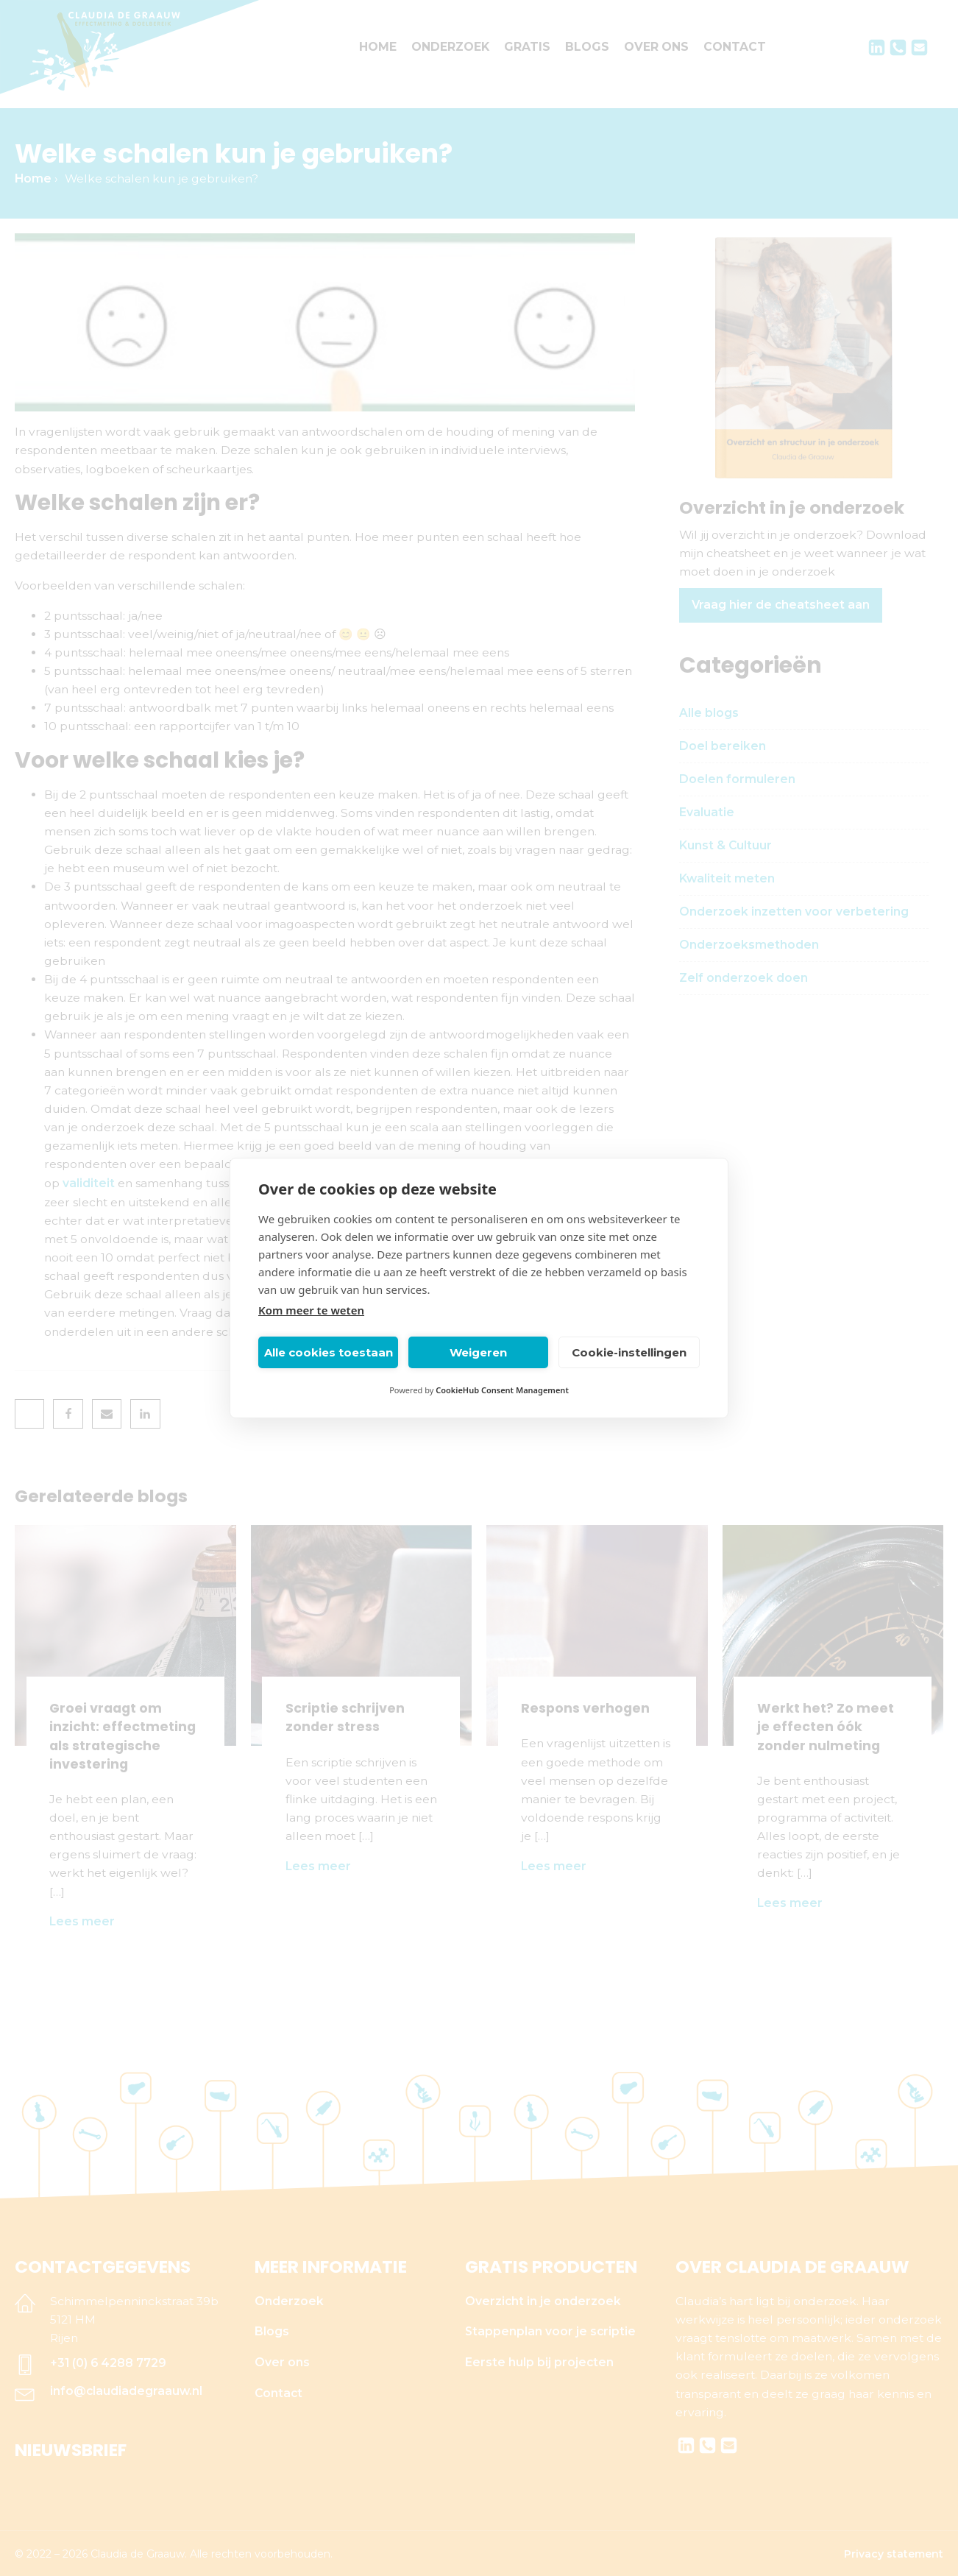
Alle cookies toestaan (328, 1352)
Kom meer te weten (311, 1310)
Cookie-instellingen (629, 1352)
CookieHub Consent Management (502, 1389)
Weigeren (478, 1352)
